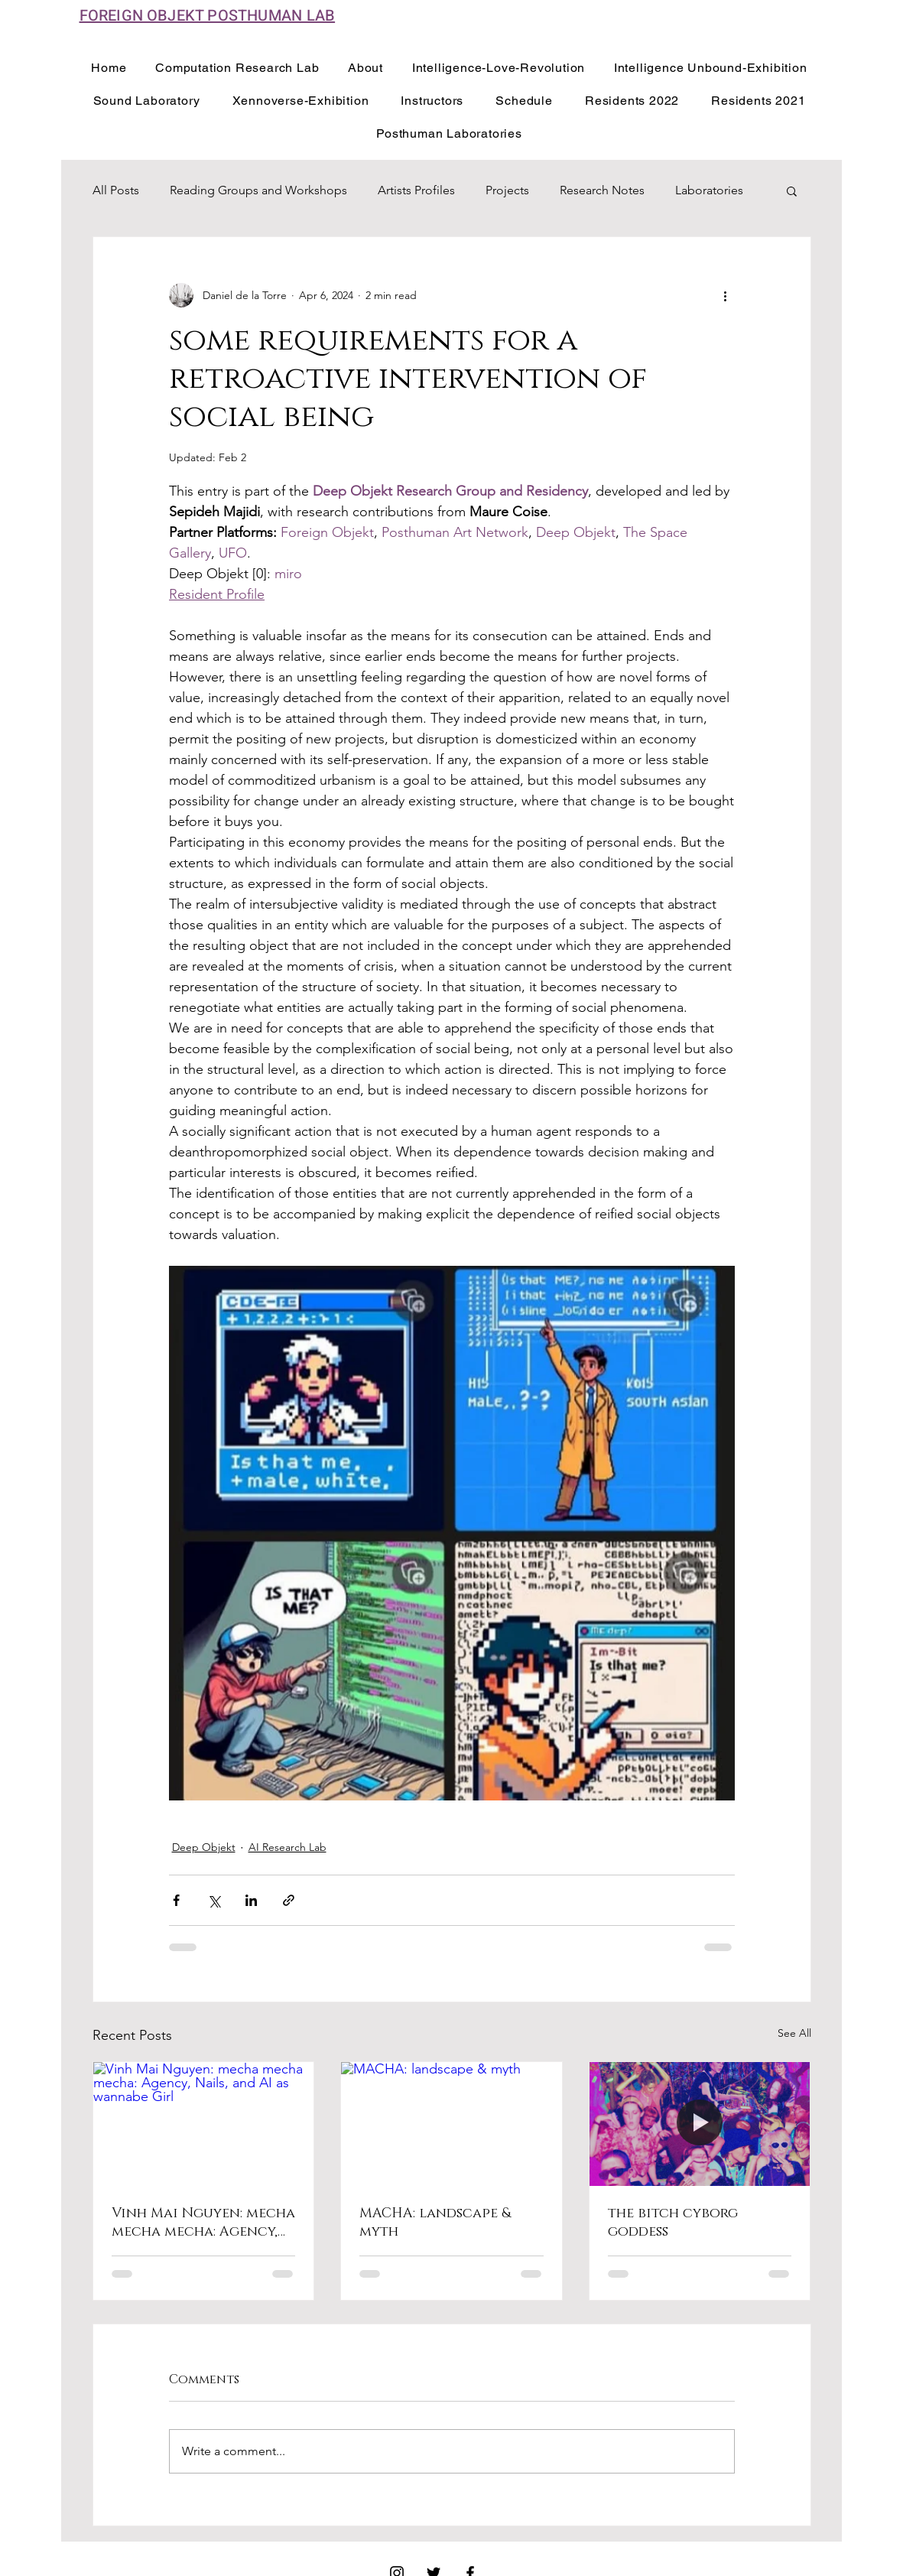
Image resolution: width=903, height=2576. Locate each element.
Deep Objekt (203, 1847)
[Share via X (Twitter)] (213, 1900)
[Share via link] (288, 1900)
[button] (791, 190)
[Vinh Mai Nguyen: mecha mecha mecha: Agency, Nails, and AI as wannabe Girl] (203, 2124)
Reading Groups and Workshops (258, 190)
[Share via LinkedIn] (251, 1900)
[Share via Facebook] (176, 1900)
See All (794, 2033)
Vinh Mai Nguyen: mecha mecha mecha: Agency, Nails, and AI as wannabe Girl (203, 2222)
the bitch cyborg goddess (673, 2222)
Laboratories (709, 190)
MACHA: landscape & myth (435, 2222)
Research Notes (602, 190)
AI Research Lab (287, 1847)
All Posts (116, 190)
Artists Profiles (416, 190)
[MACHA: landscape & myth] (451, 2124)
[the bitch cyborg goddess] (700, 2124)
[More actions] (725, 295)
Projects (507, 190)
